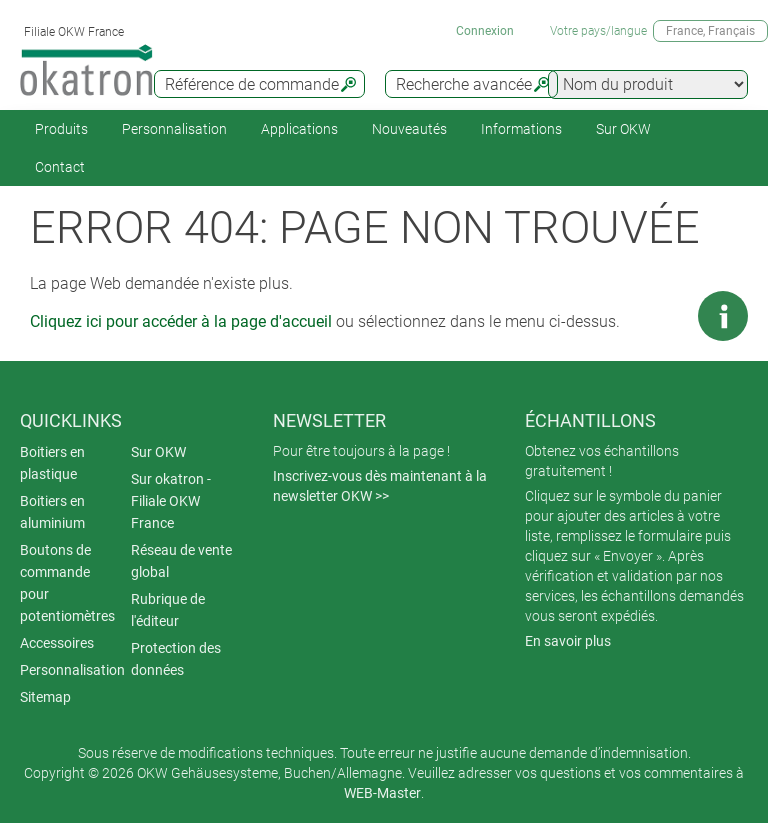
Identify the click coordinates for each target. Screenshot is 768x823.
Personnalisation (174, 129)
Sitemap (45, 697)
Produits (61, 129)
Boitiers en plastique (52, 463)
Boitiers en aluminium (52, 512)
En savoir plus (568, 641)
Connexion (485, 31)
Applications (299, 129)
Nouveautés (409, 129)
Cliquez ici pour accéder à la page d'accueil (181, 321)
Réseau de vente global (181, 561)
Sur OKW (623, 129)
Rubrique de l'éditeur (168, 610)
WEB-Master (382, 793)
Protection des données (176, 659)
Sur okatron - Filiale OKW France (171, 501)
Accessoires (57, 643)
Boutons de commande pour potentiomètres (67, 583)
